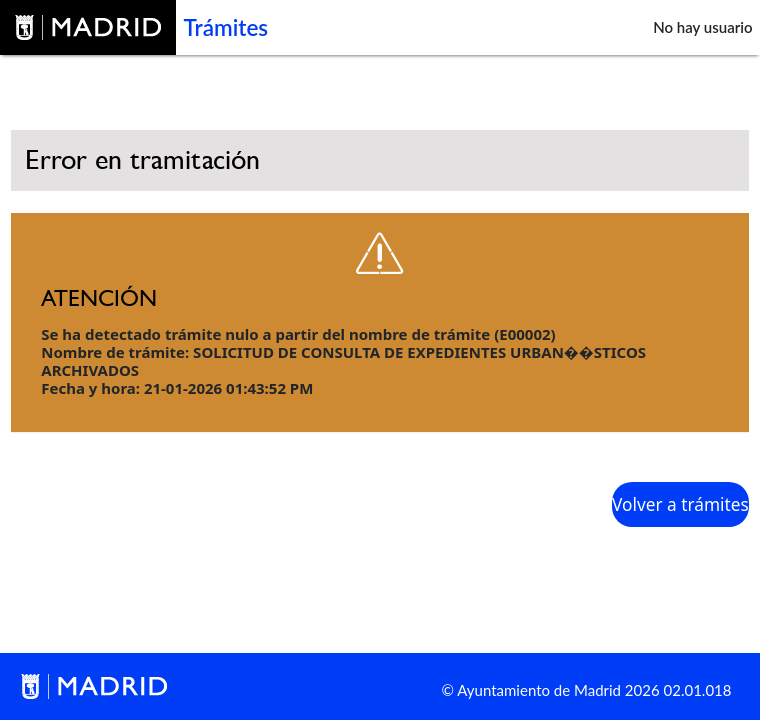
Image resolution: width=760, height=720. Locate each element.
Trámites (226, 27)
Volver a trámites (680, 504)
